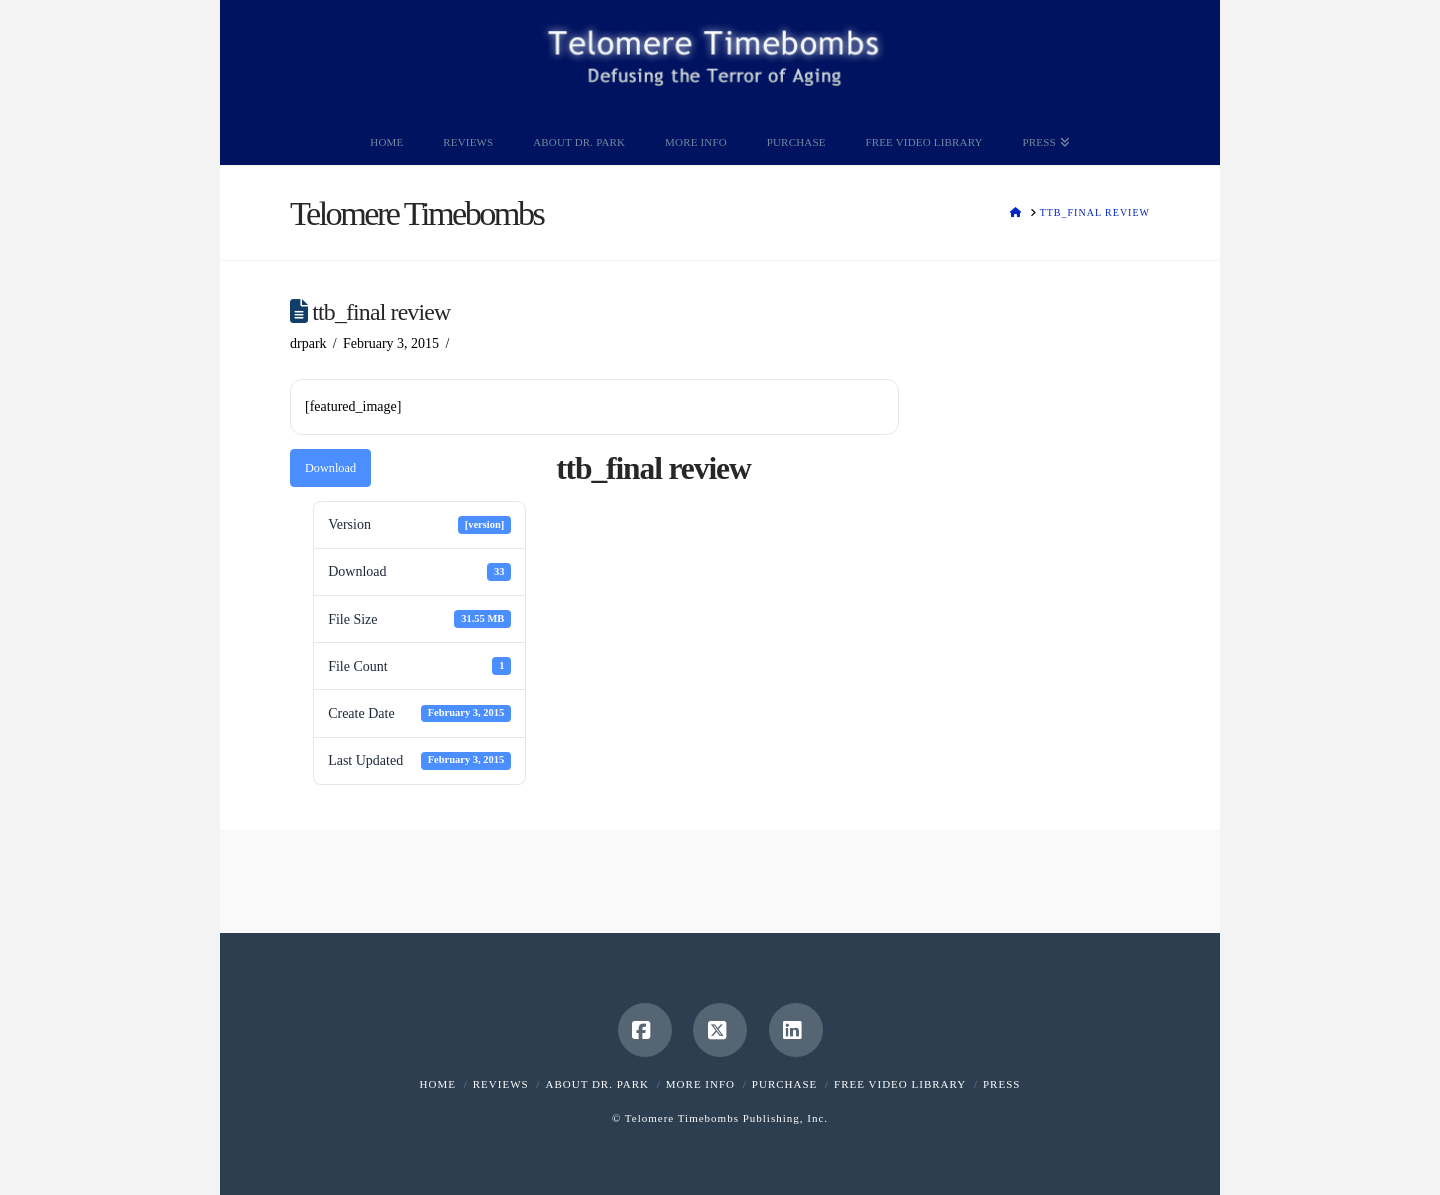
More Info (700, 1084)
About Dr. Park (597, 1084)
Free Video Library (900, 1084)
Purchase (784, 1084)
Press (1001, 1084)
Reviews (501, 1084)
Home (438, 1084)
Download (330, 468)
